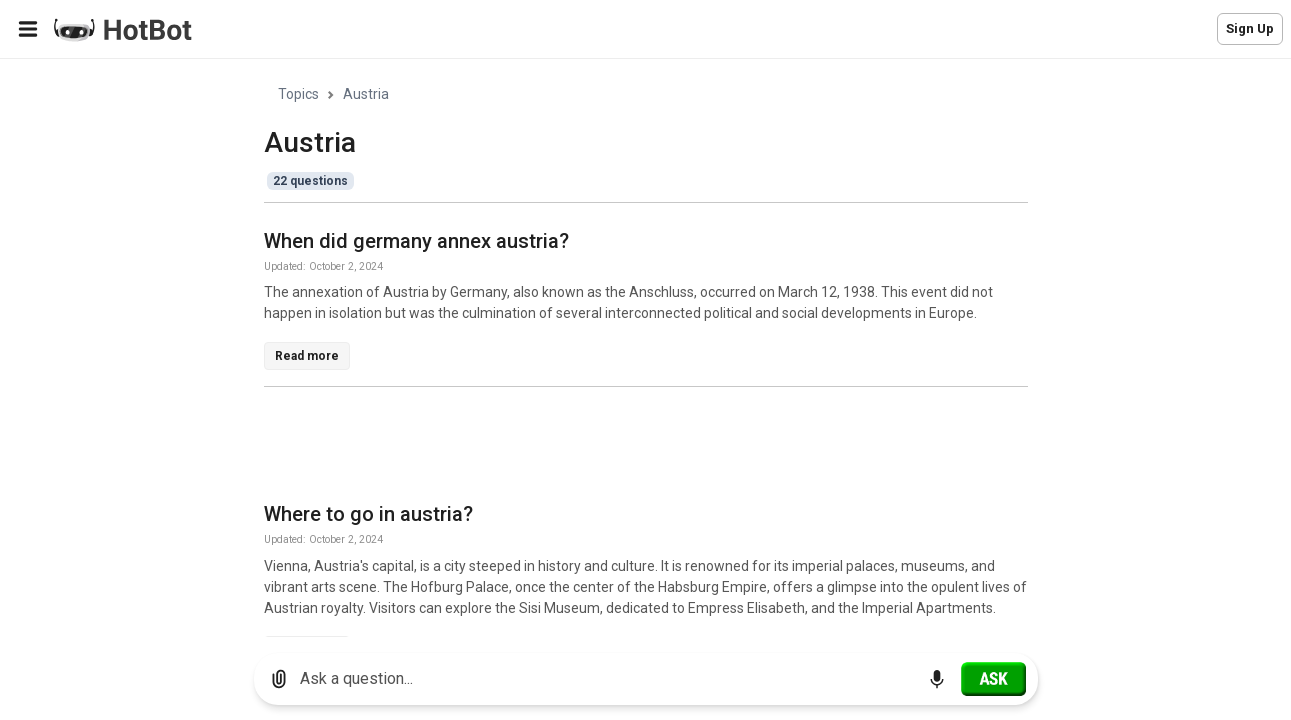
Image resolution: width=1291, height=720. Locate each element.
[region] (645, 348)
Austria (366, 94)
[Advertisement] (628, 448)
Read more (307, 356)
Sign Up (1250, 28)
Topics (298, 94)
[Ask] (993, 679)
